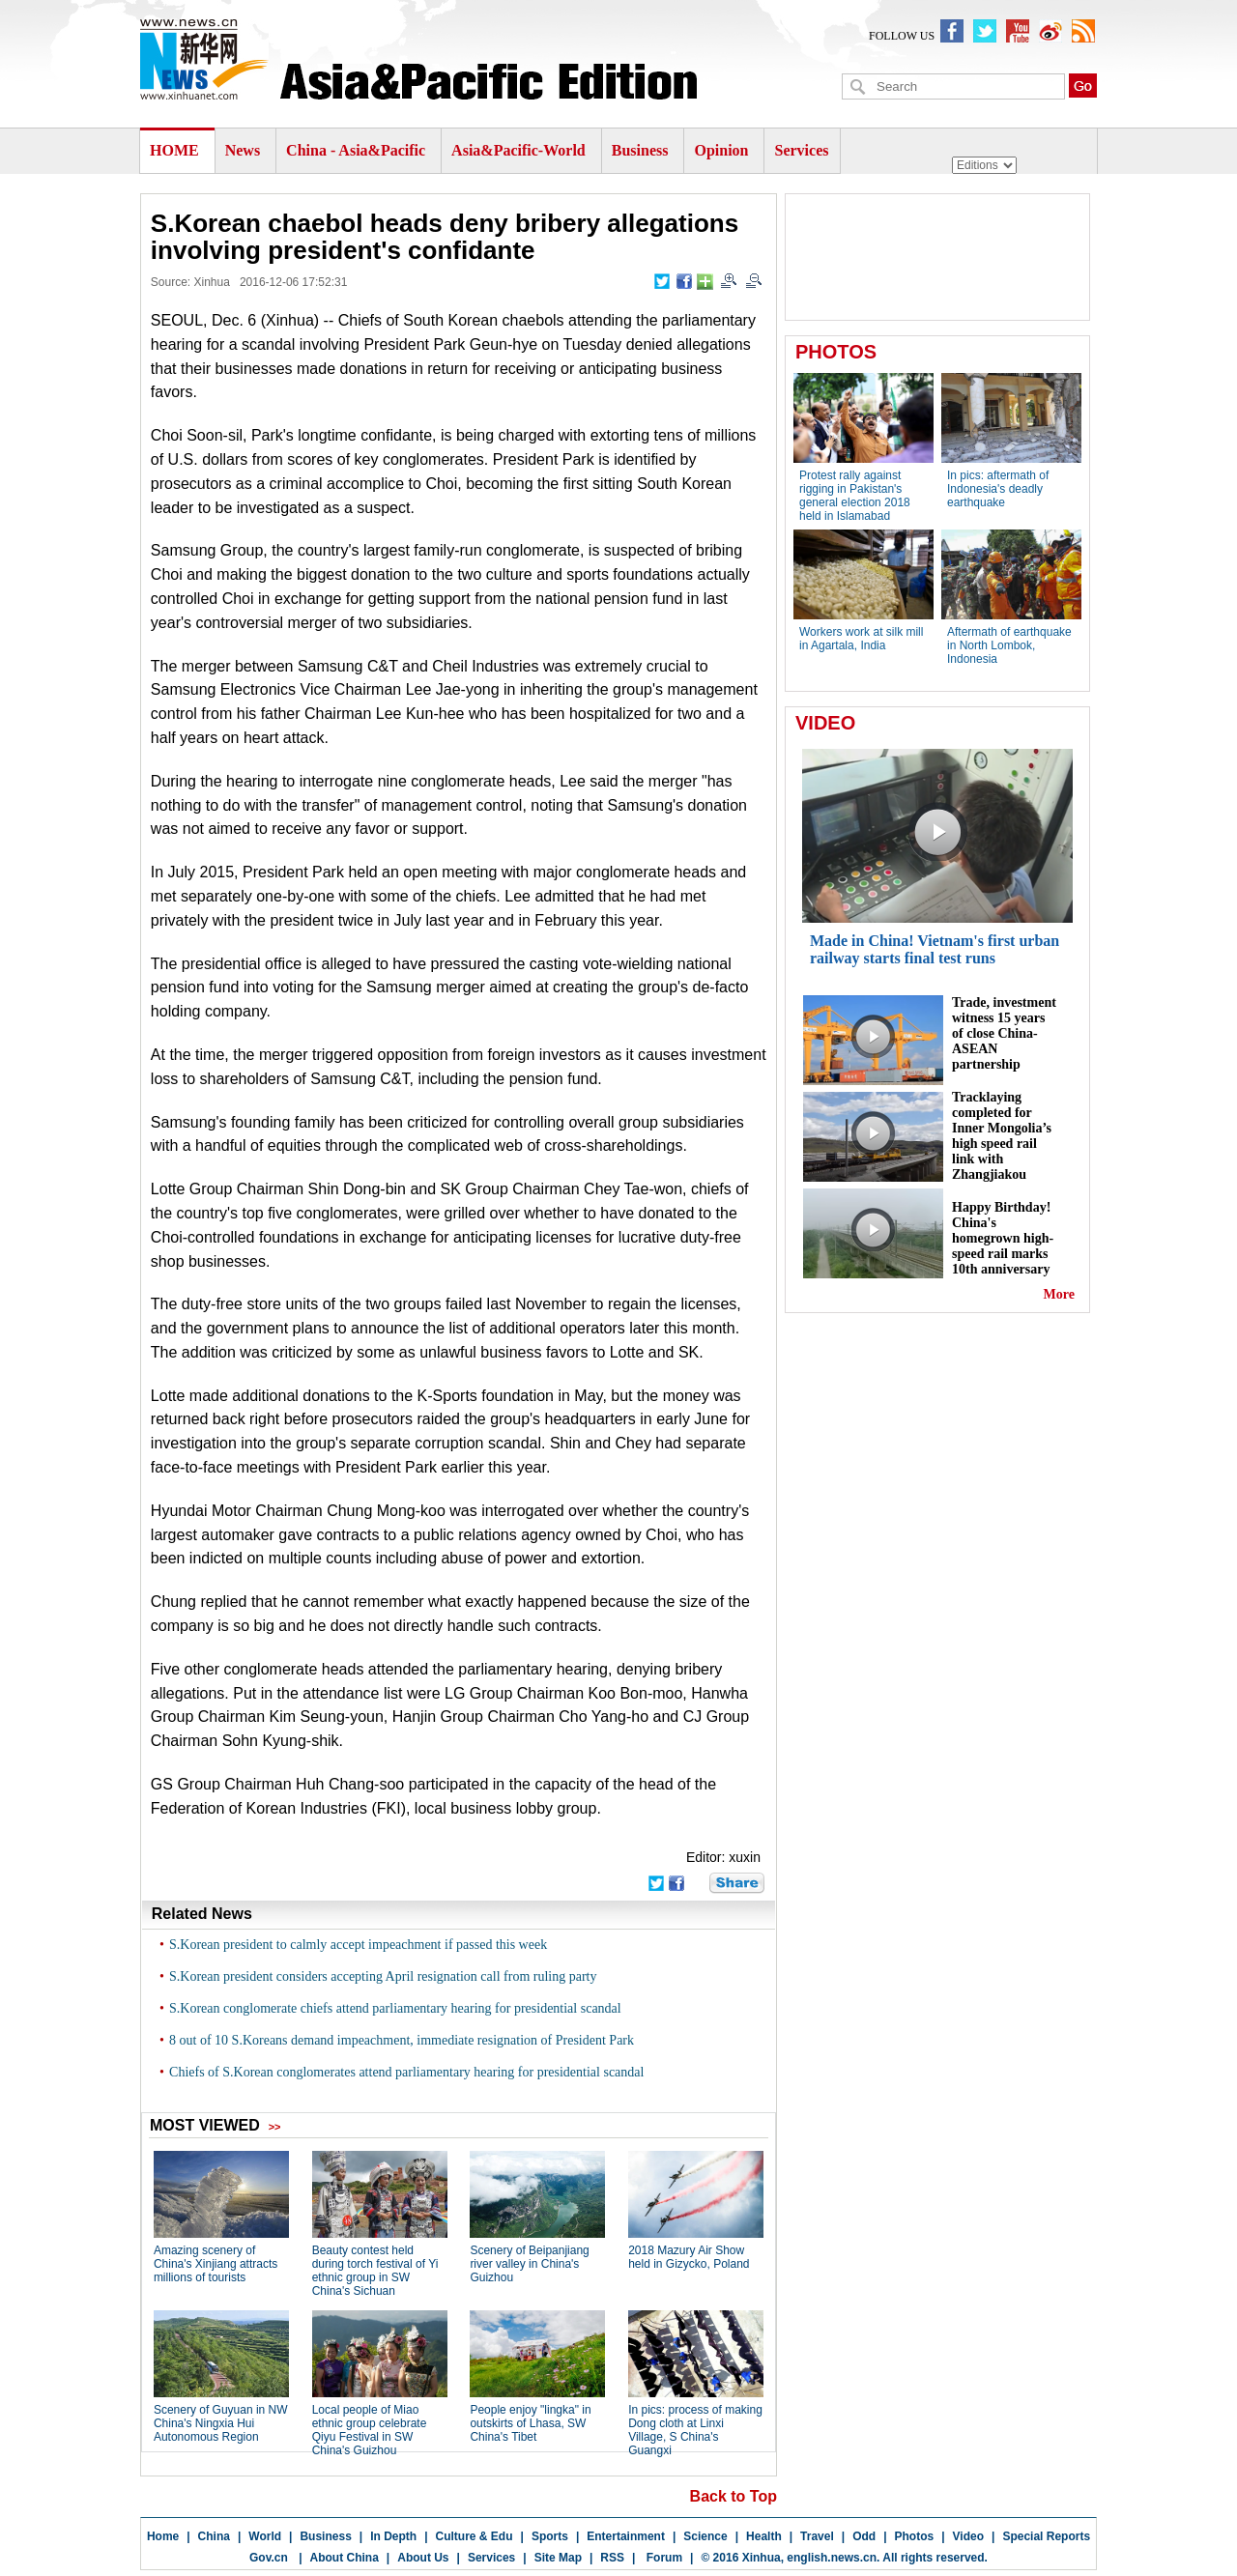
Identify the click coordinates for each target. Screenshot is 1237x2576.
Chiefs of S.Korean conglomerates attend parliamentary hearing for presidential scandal (406, 2072)
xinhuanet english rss (1083, 31)
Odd (864, 2536)
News (242, 150)
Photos (915, 2536)
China (214, 2536)
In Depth (393, 2536)
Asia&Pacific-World (520, 150)
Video (968, 2536)
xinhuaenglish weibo (1050, 31)
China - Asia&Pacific (357, 150)
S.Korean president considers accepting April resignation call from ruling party (382, 1976)
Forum (662, 2557)
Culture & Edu (474, 2536)
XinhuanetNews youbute (1017, 31)
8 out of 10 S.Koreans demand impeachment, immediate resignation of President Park (401, 2040)
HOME (174, 150)
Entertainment (626, 2536)
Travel (817, 2536)
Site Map (558, 2557)
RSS (612, 2557)
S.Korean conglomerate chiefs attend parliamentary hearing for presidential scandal (395, 2008)
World (264, 2536)
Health (764, 2536)
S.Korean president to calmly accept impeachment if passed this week (358, 1944)
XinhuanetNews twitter (984, 31)
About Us (422, 2557)
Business (640, 150)
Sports (550, 2536)
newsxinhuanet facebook (952, 31)
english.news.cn (832, 2557)
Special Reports (1046, 2536)
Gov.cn (268, 2557)
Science (705, 2536)
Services (801, 150)
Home (163, 2536)
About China (344, 2557)
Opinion (721, 150)
